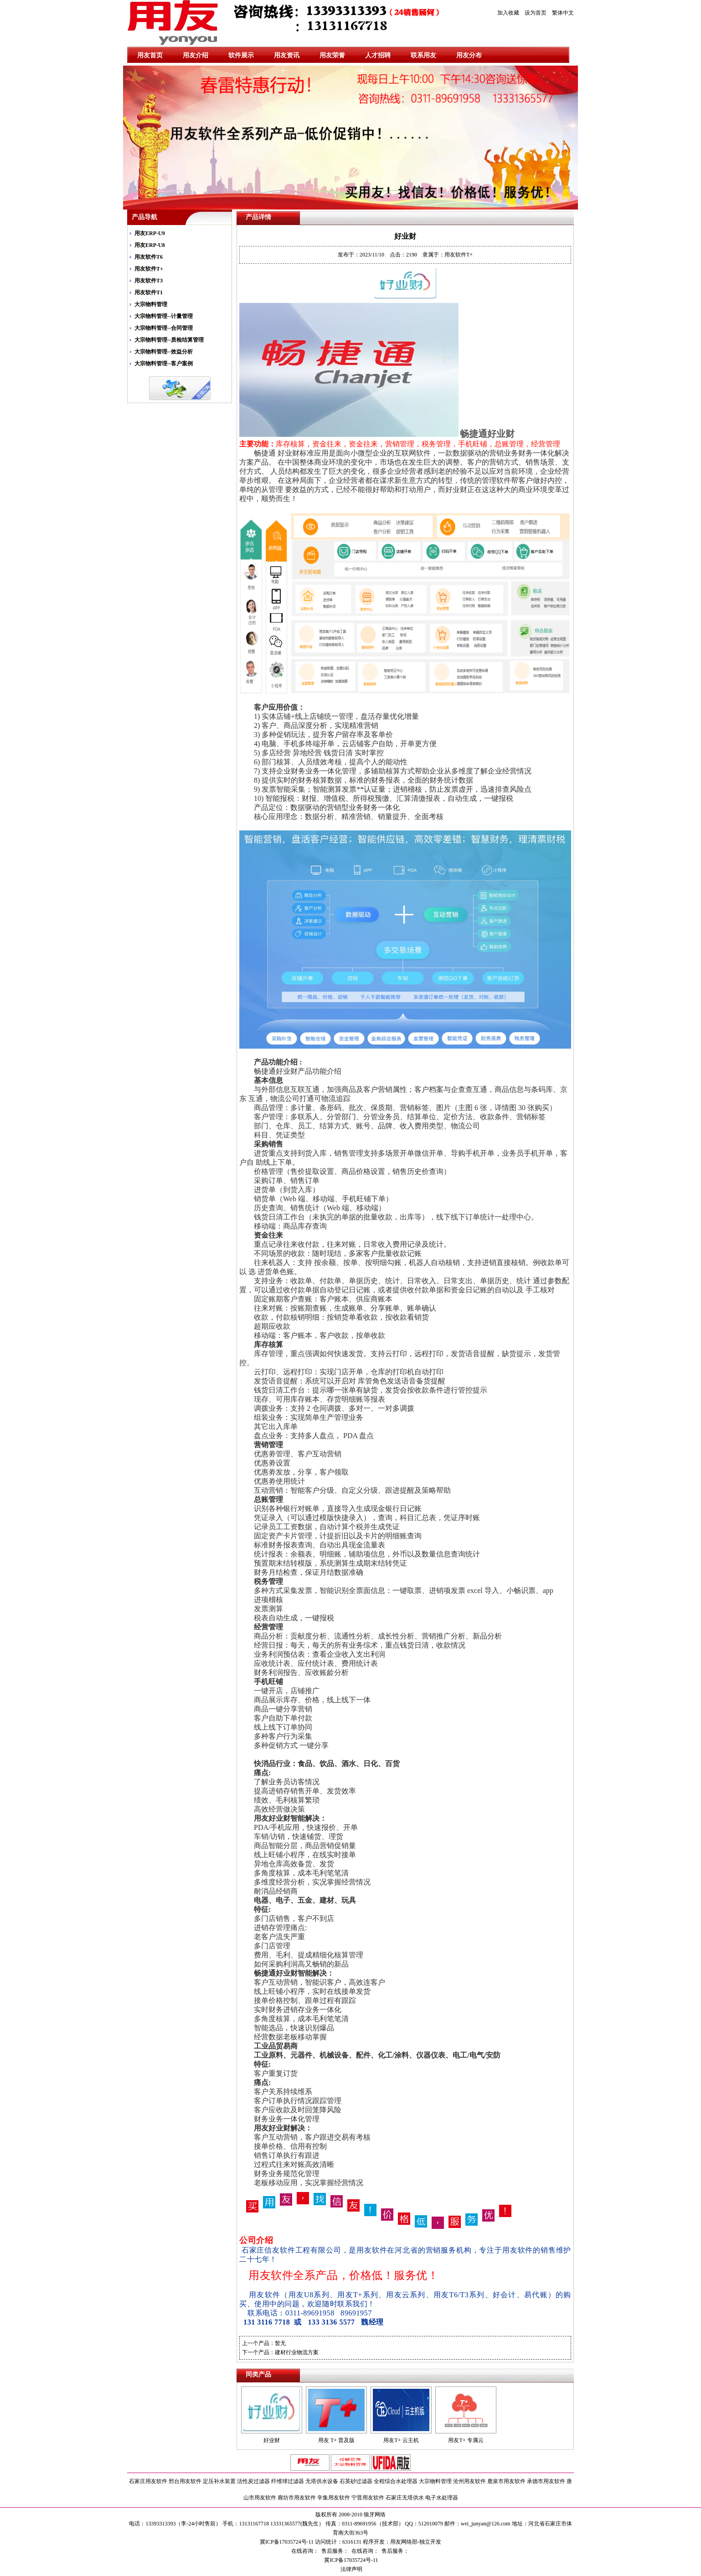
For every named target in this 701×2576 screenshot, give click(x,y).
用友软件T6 (148, 257)
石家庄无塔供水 (405, 2497)
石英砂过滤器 (356, 2481)
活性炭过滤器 (253, 2481)
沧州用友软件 (469, 2481)
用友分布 (469, 55)
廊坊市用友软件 (297, 2497)
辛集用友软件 (333, 2497)
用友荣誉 (332, 55)
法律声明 (350, 2569)
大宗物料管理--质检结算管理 (169, 340)
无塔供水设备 (321, 2481)
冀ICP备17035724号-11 (350, 2560)
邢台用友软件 (185, 2481)
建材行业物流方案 (297, 2352)
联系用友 (423, 55)
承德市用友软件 (546, 2481)
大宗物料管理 (150, 304)
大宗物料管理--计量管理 (163, 316)
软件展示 (241, 55)
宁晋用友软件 (367, 2497)
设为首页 (535, 13)
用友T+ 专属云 (465, 2440)
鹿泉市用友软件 (506, 2481)
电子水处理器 (441, 2497)
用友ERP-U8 (149, 245)
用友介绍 (195, 55)
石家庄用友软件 (148, 2481)
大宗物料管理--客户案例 (163, 363)
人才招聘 (378, 55)
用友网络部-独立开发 (415, 2542)
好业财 (271, 2440)
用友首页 (150, 55)
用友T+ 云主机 (400, 2440)
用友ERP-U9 (149, 233)
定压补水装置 (219, 2481)
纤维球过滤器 (287, 2481)
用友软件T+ (148, 269)
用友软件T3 (148, 280)
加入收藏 (508, 13)
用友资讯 (286, 55)
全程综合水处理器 (396, 2481)
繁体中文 (563, 13)
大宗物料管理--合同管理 (163, 328)
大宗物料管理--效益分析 (163, 351)
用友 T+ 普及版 (336, 2440)
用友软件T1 (148, 292)
